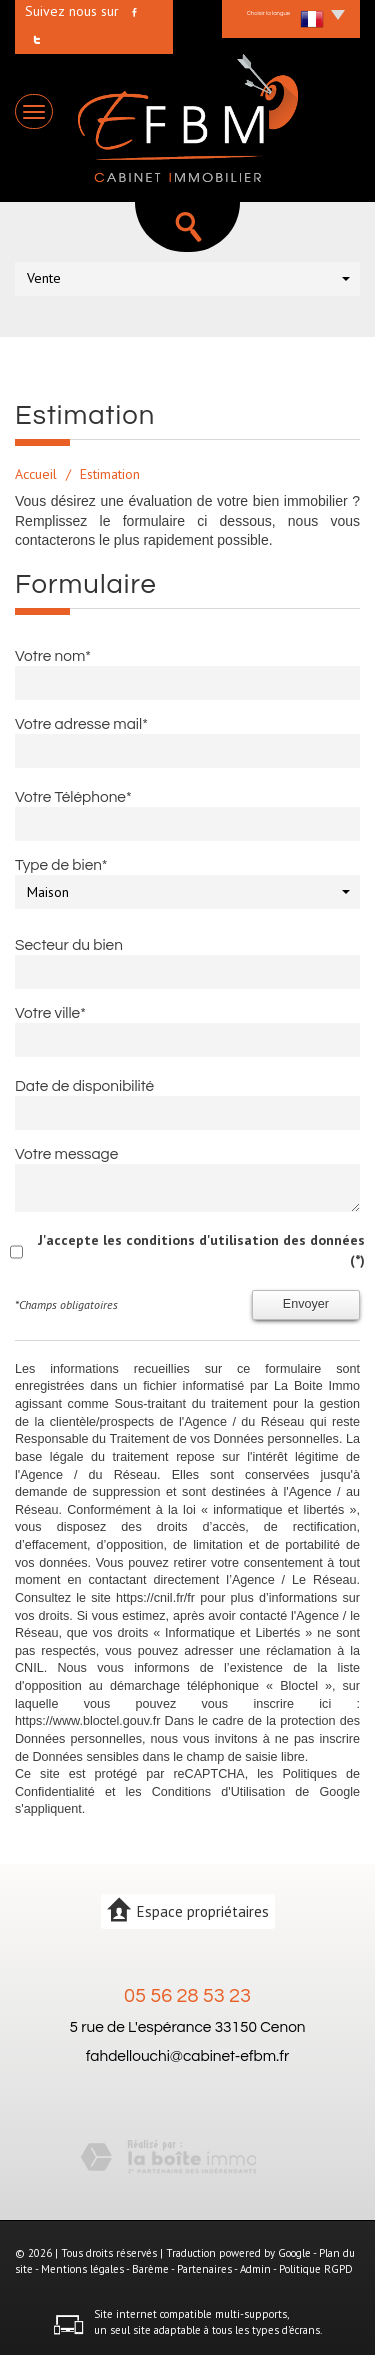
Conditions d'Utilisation (219, 1792)
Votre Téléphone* (73, 797)
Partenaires (204, 2269)
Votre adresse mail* (81, 724)
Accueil (36, 474)
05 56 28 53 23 (187, 1996)
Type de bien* (61, 865)
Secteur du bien (69, 945)
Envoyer (306, 1304)
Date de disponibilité (84, 1086)
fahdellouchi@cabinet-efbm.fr (188, 2056)
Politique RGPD (316, 2269)
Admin (255, 2269)
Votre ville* (50, 1013)
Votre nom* (53, 656)
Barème (150, 2269)
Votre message (66, 1154)
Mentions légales (82, 2269)
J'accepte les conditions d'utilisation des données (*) (201, 1250)
